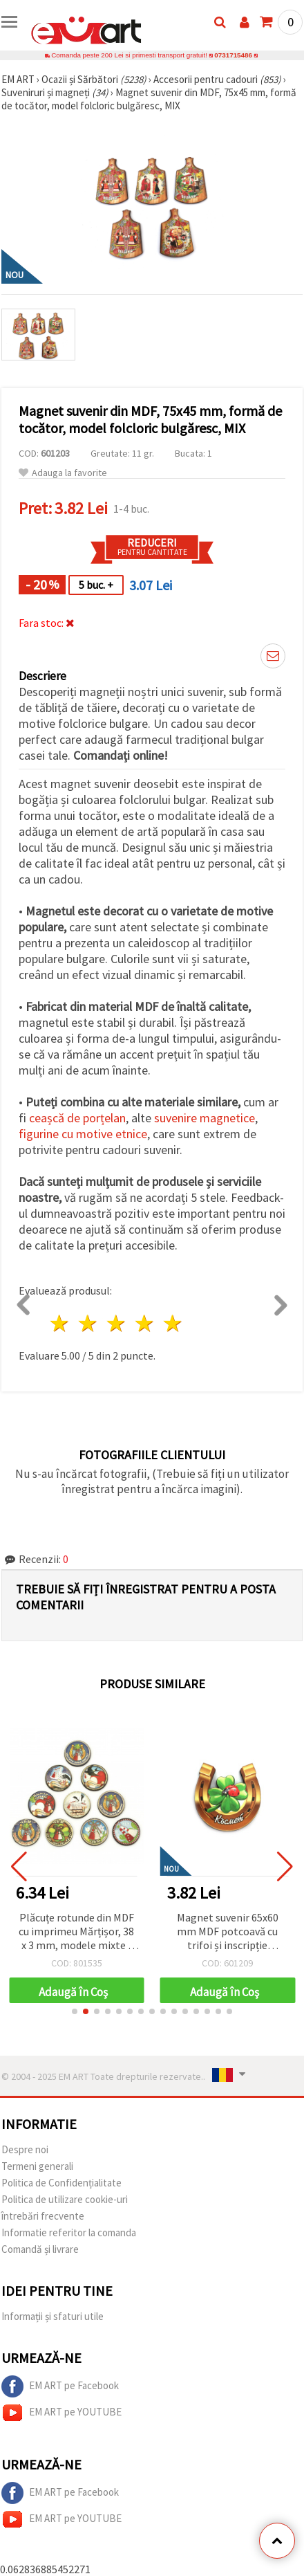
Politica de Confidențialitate (61, 2182)
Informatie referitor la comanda (68, 2232)
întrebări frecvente (42, 2215)
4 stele (145, 1323)
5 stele (173, 1323)
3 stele (117, 1323)
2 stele (89, 1323)
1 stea (60, 1323)
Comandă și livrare (40, 2249)
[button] (74, 2011)
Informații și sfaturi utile (52, 2316)
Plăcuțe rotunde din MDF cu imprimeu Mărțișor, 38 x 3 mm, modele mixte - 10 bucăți (77, 1932)
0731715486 (233, 55)
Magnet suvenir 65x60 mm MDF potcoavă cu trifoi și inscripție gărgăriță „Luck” (227, 1932)
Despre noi (24, 2149)
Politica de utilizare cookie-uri (64, 2199)
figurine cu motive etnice (83, 1134)
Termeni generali (37, 2166)
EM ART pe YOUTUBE (61, 2413)
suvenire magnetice (204, 1118)
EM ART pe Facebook (60, 2386)
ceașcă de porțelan (77, 1118)
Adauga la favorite (63, 473)
